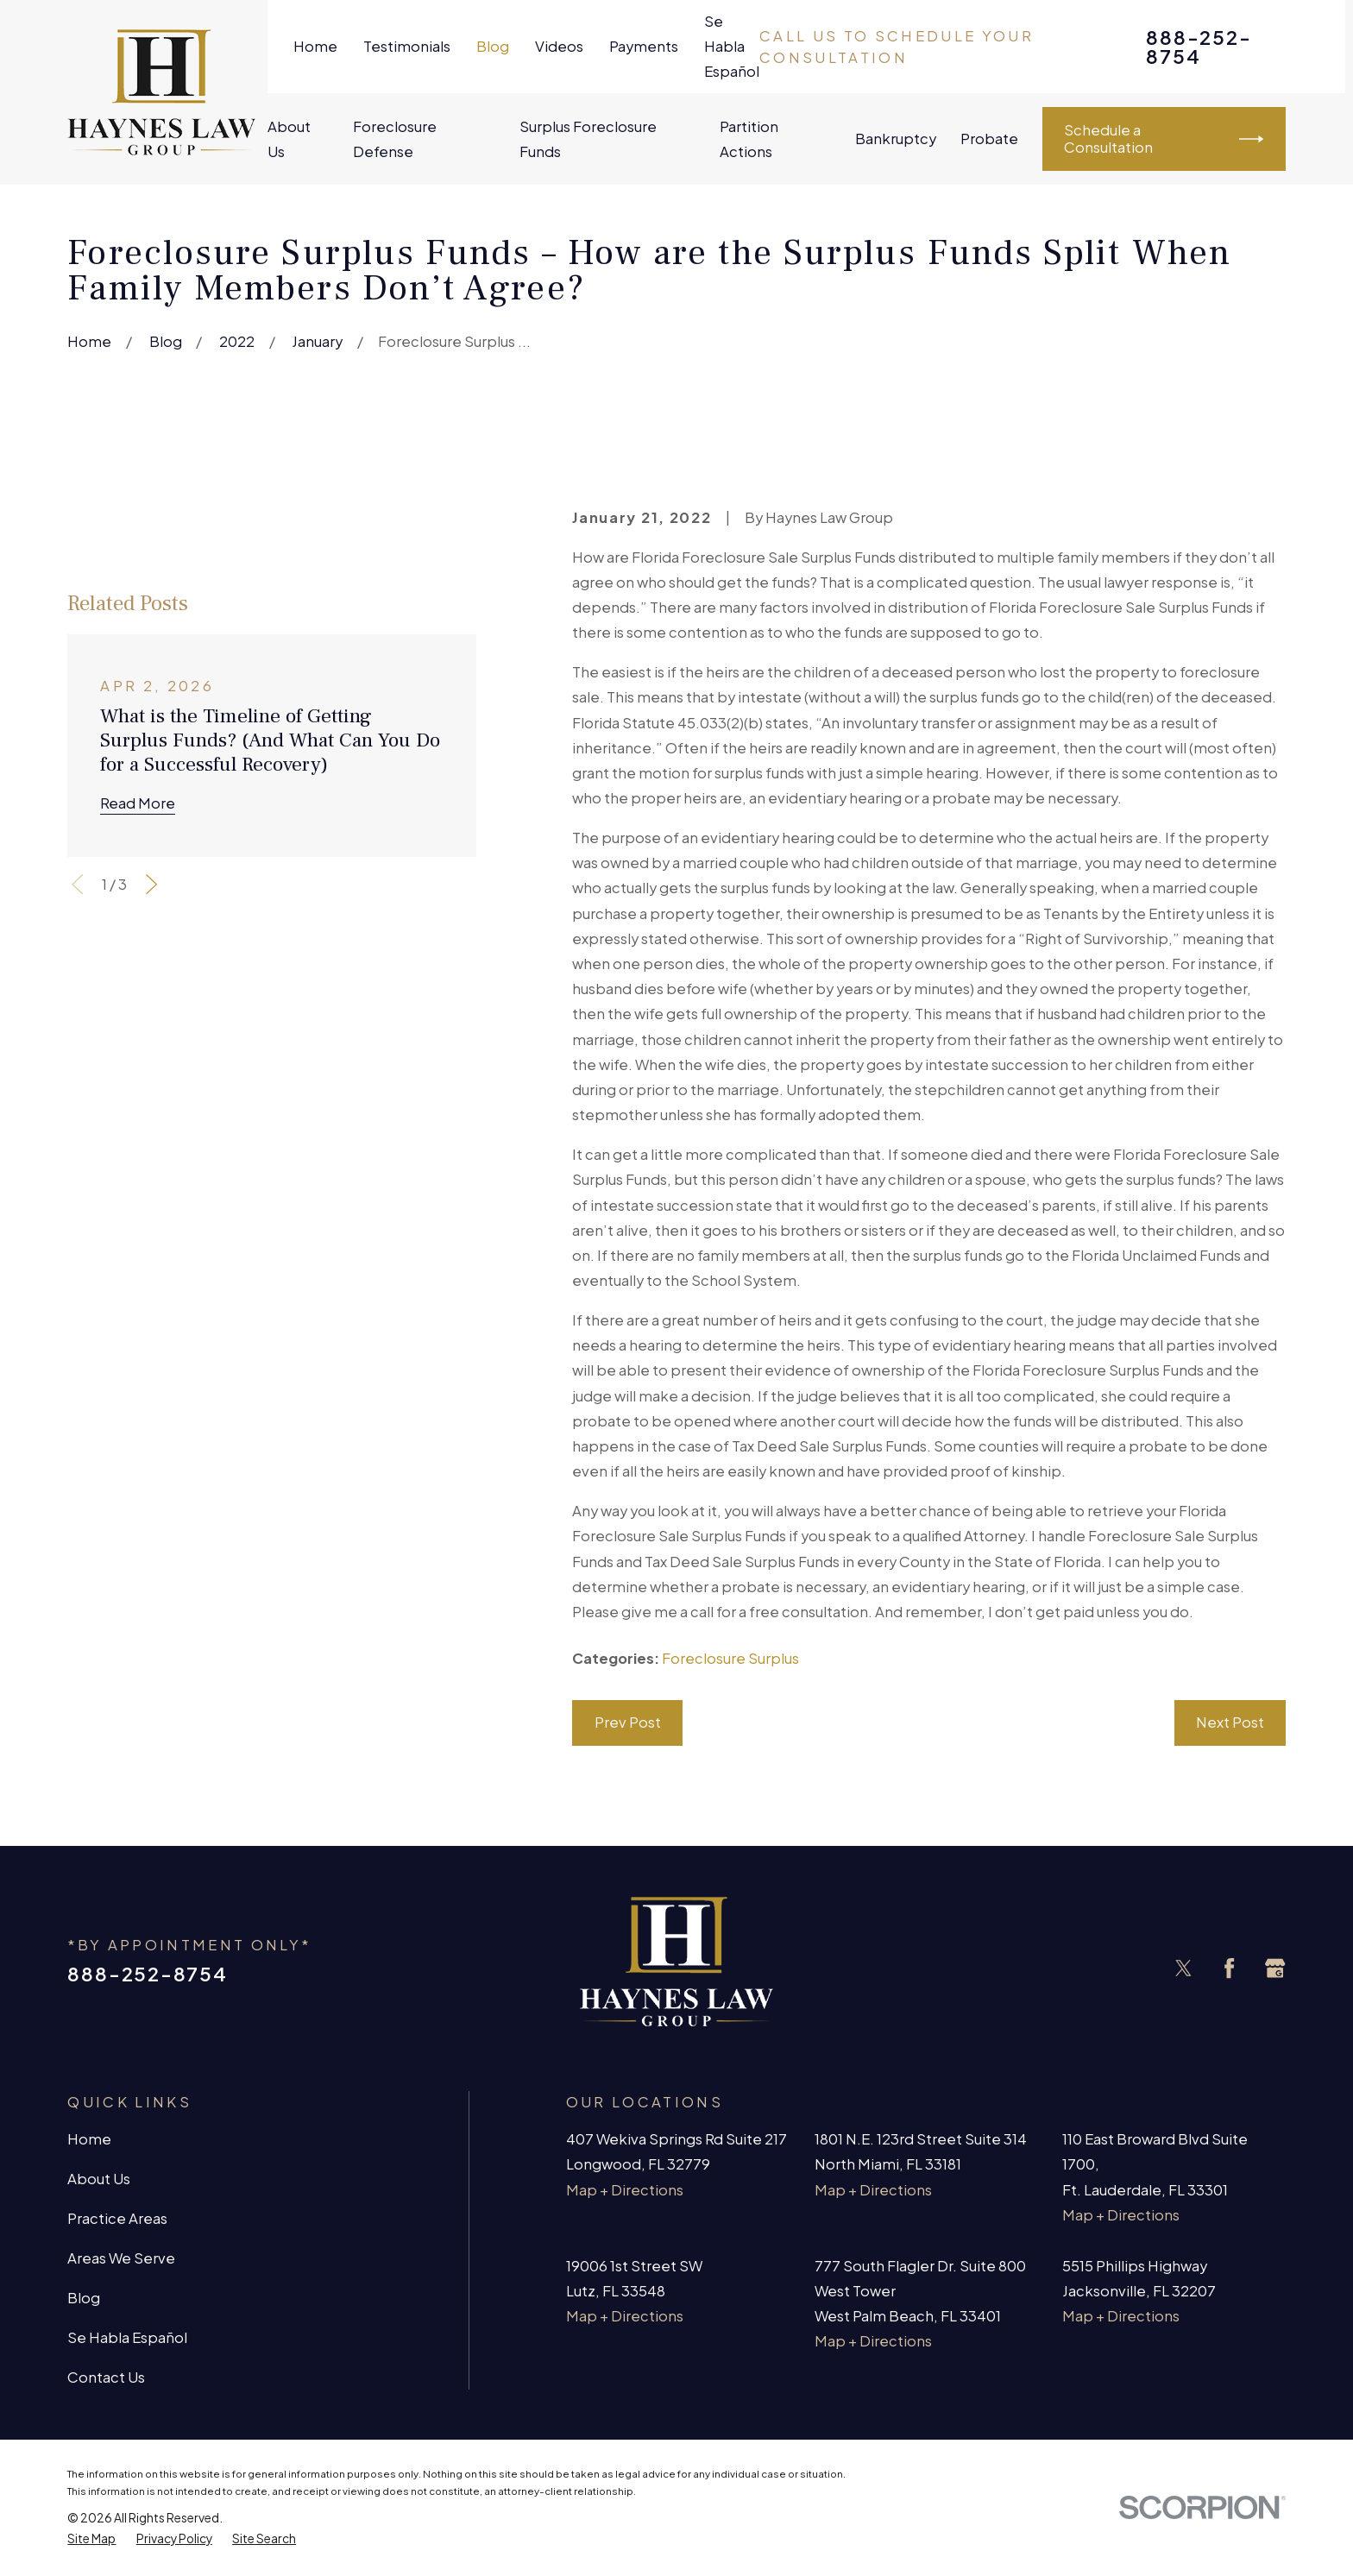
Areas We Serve (121, 2258)
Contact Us (106, 2377)
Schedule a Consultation (1164, 138)
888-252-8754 (1198, 47)
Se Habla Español (731, 46)
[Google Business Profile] (1275, 1968)
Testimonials (406, 46)
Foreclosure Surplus (730, 1658)
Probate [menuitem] (989, 138)
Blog (492, 46)
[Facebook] (1229, 1968)
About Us (98, 2179)
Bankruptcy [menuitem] (895, 138)
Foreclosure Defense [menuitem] (395, 139)
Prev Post (628, 1722)
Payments (643, 46)
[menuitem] (91, 2539)
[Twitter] (1183, 1968)
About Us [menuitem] (289, 139)
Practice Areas (117, 2218)
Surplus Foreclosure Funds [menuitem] (588, 139)
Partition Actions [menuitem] (749, 139)
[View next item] (151, 884)
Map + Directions (624, 2190)
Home (315, 46)
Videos (559, 46)
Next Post (1230, 1722)
